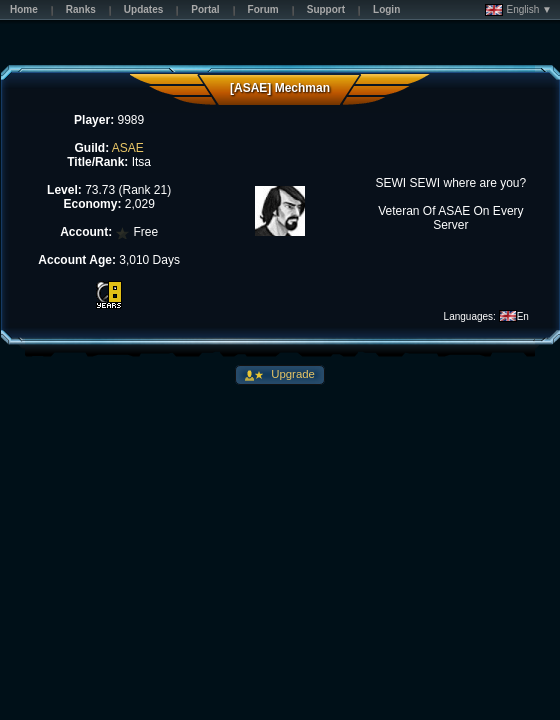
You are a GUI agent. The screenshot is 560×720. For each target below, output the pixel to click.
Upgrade (291, 374)
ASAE (128, 148)
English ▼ (518, 10)
